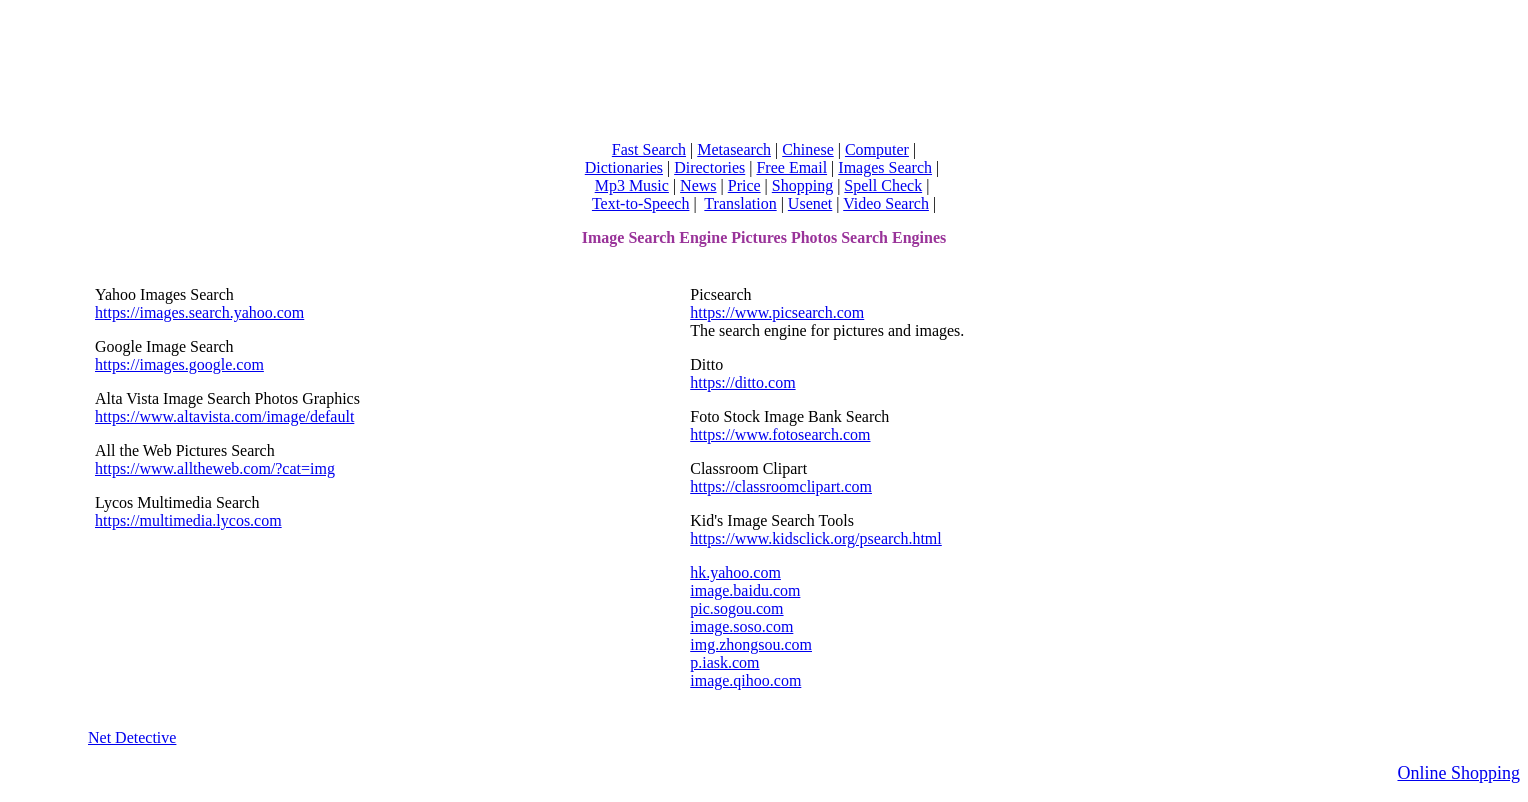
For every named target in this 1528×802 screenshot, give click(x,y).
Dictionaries (624, 167)
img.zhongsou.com (751, 644)
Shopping (802, 185)
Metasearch (734, 149)
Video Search (886, 203)
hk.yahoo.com (735, 572)
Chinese (808, 149)
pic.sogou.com (736, 608)
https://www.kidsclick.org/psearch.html (816, 538)
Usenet (810, 203)
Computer (877, 149)
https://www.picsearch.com (777, 312)
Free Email (791, 167)
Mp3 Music (632, 185)
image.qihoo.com (745, 680)
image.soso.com (741, 626)
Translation (740, 203)
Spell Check (883, 185)
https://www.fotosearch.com (780, 434)
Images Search (885, 167)
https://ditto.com (742, 382)
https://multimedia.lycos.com (188, 520)
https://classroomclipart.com (781, 486)
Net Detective (132, 737)
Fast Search (649, 149)
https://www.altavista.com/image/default (224, 416)
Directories (709, 167)
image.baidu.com (745, 590)
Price (744, 185)
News (698, 185)
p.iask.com (724, 662)
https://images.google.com (179, 364)
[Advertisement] (764, 66)
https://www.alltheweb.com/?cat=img (215, 468)
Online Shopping (1458, 773)
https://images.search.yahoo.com (199, 312)
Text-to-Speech (641, 203)
